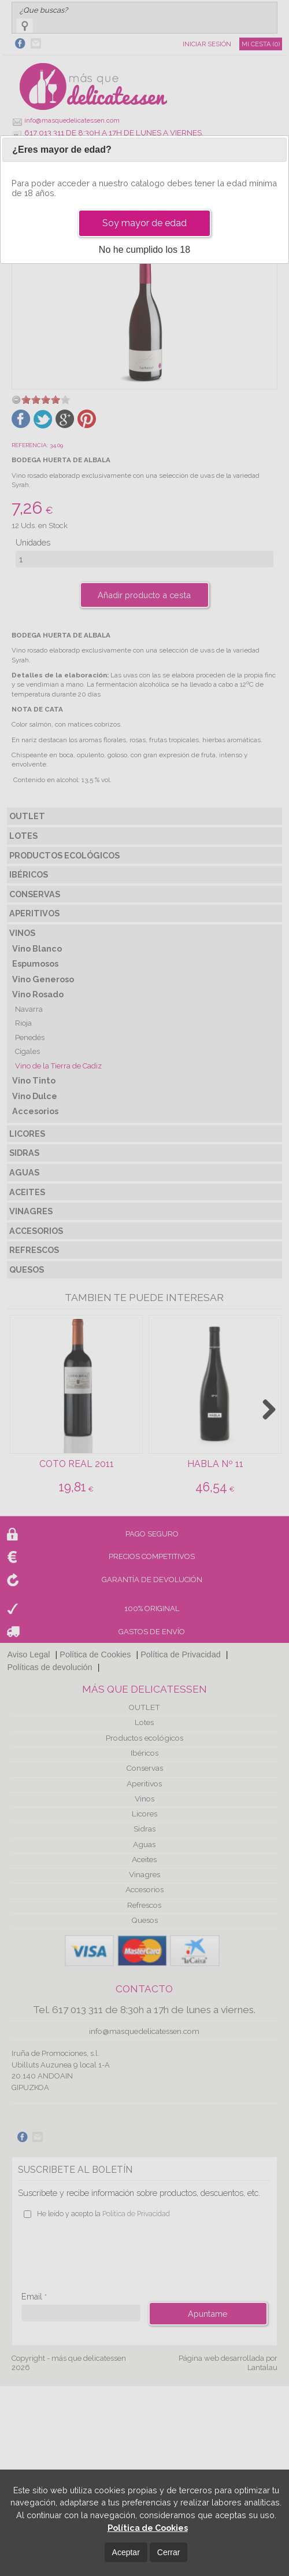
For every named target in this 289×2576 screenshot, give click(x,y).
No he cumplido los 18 (144, 250)
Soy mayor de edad (144, 223)
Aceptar (126, 2552)
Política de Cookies (148, 2528)
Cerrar (168, 2552)
